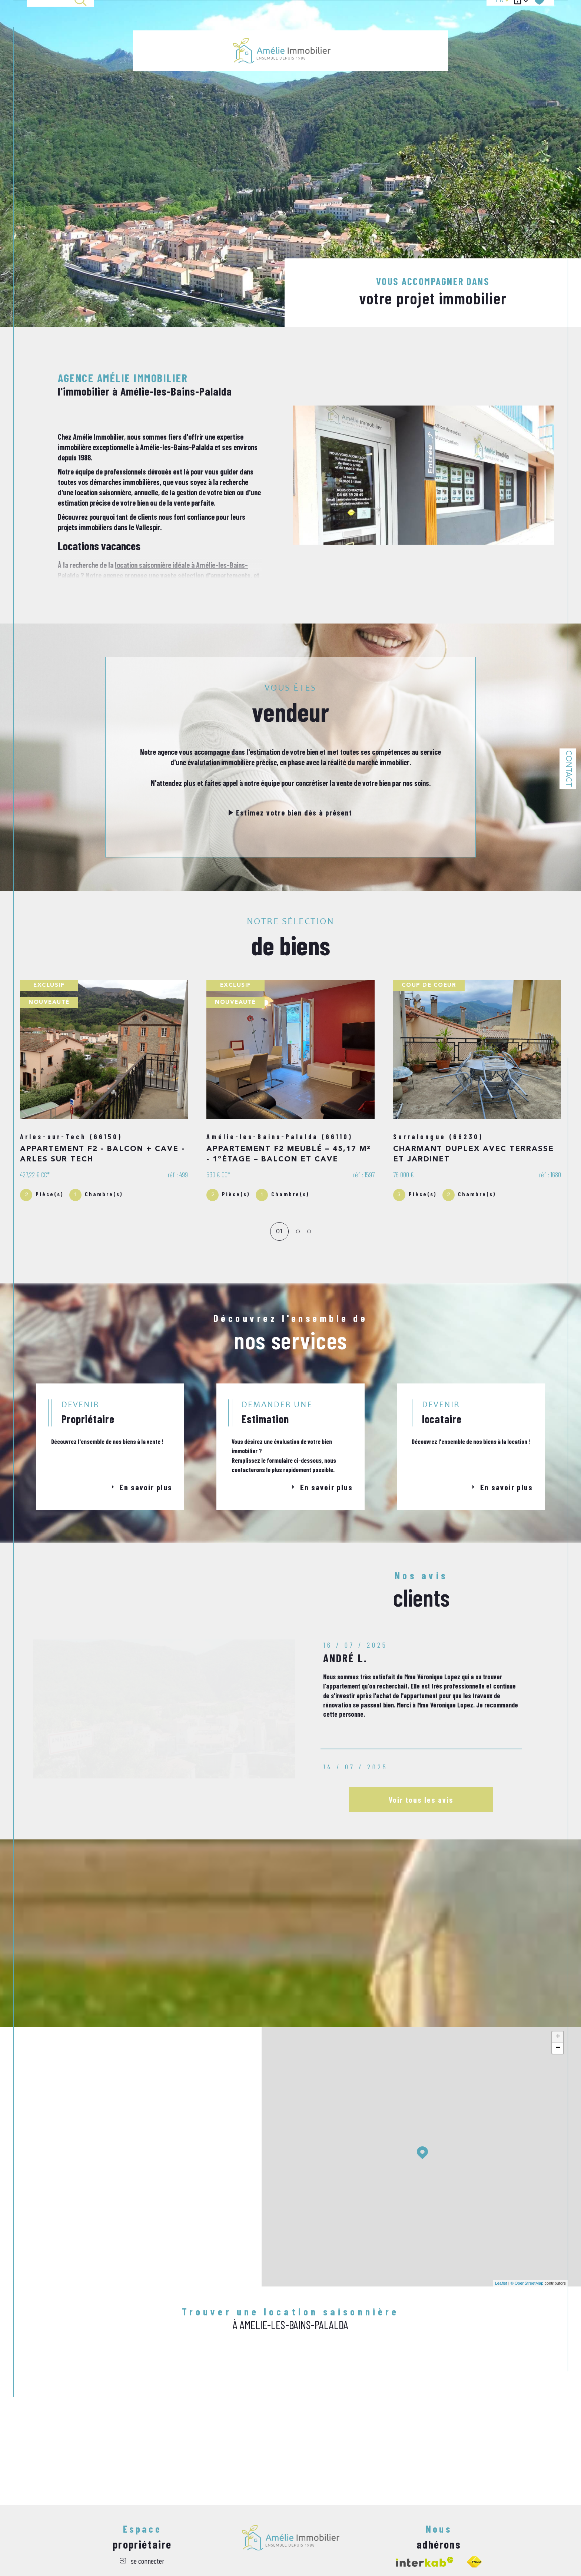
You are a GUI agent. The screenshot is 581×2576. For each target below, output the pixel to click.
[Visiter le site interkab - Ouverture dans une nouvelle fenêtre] (425, 2562)
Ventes (165, 27)
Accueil (143, 27)
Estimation (431, 27)
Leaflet (501, 2283)
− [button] (557, 2048)
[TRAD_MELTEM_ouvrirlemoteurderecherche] (60, 27)
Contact (568, 768)
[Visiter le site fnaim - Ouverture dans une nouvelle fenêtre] (474, 2561)
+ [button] (557, 2037)
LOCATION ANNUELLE (357, 27)
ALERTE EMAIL (398, 27)
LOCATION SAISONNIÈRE (203, 27)
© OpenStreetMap (527, 2283)
